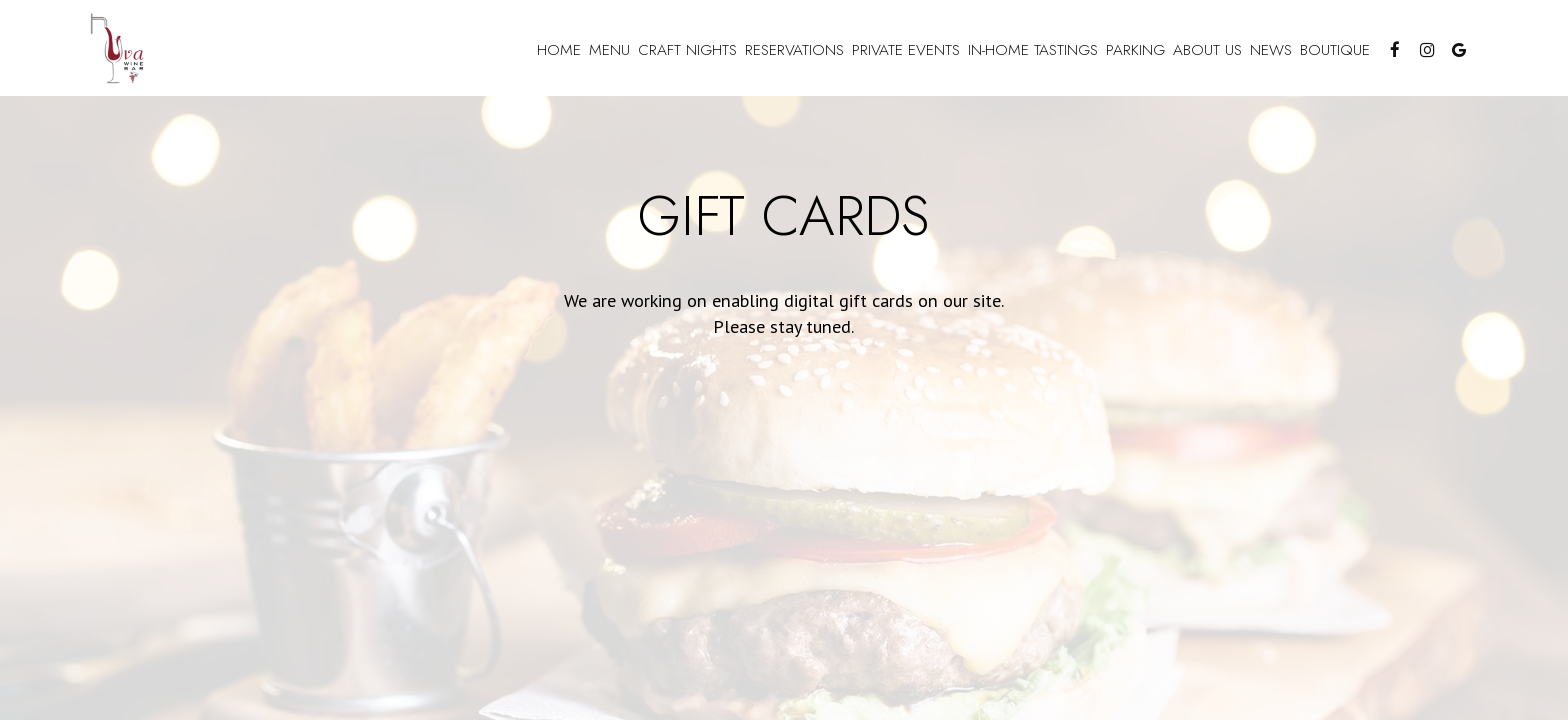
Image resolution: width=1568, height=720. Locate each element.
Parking (1135, 50)
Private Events (906, 50)
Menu (609, 50)
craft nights (687, 50)
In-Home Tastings (1033, 50)
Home (559, 50)
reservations (794, 50)
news (1271, 50)
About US (1207, 50)
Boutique (1335, 50)
